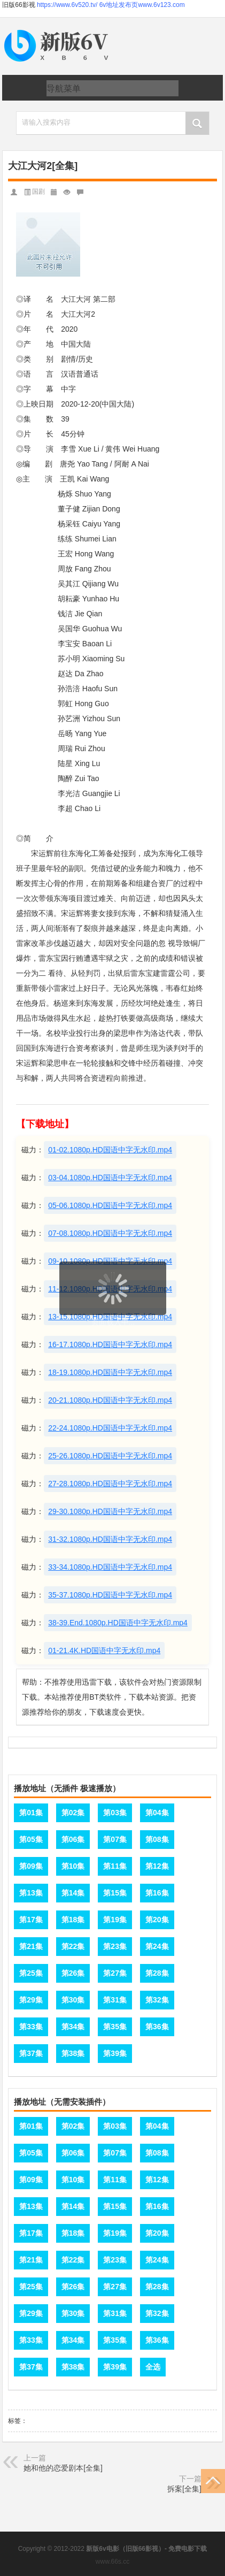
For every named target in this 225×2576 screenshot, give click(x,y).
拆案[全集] (184, 2489)
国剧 (38, 191)
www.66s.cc (112, 2561)
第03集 (115, 1812)
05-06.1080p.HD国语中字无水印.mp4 (110, 1205)
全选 (152, 2367)
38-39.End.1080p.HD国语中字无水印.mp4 (118, 1622)
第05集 (31, 1839)
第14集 (73, 1893)
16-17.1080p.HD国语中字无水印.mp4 (110, 1344)
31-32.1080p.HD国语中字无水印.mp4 (110, 1539)
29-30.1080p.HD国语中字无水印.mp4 (110, 1511)
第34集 (73, 2026)
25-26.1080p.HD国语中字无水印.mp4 (110, 1455)
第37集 (31, 2053)
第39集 (115, 2053)
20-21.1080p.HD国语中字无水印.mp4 (110, 1400)
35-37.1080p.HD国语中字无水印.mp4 (110, 1595)
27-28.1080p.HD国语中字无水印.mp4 (110, 1483)
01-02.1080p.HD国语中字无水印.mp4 (110, 1149)
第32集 (157, 2000)
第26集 (73, 1973)
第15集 (115, 1893)
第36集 (157, 2026)
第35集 (115, 2026)
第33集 (31, 2026)
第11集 (115, 1866)
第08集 (157, 1839)
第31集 (115, 2000)
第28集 (157, 1973)
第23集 (115, 1946)
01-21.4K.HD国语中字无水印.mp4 (104, 1650)
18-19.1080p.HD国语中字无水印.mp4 (110, 1372)
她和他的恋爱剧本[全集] (63, 2468)
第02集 (73, 1812)
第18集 (73, 1919)
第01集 (31, 1812)
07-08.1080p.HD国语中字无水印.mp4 (110, 1233)
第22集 (73, 1946)
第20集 (157, 1919)
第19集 (115, 1919)
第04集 (157, 1812)
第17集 (31, 1919)
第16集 (157, 1893)
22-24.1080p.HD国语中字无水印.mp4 (110, 1428)
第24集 (157, 1946)
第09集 (31, 1866)
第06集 (73, 1839)
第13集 (31, 1893)
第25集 (31, 1973)
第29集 (31, 2000)
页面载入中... (113, 1322)
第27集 (115, 1973)
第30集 (73, 2000)
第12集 (157, 1866)
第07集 (115, 1839)
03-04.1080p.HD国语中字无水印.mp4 (110, 1177)
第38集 (73, 2053)
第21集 (31, 1946)
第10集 (73, 1866)
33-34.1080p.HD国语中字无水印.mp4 (110, 1567)
